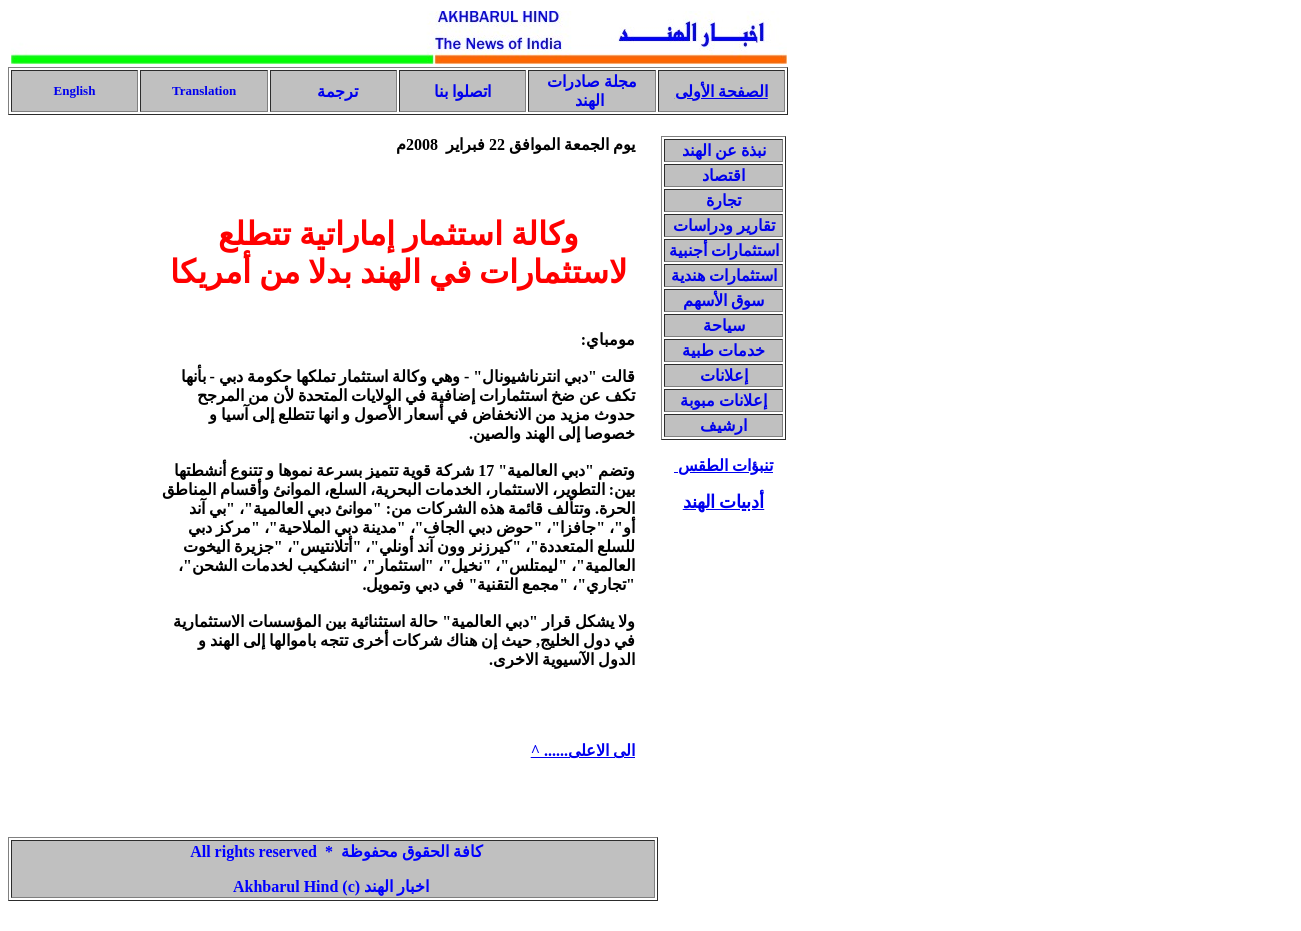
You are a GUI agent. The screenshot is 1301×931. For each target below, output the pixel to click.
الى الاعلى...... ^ (583, 750)
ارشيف (723, 425)
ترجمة (335, 91)
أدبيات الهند (724, 502)
